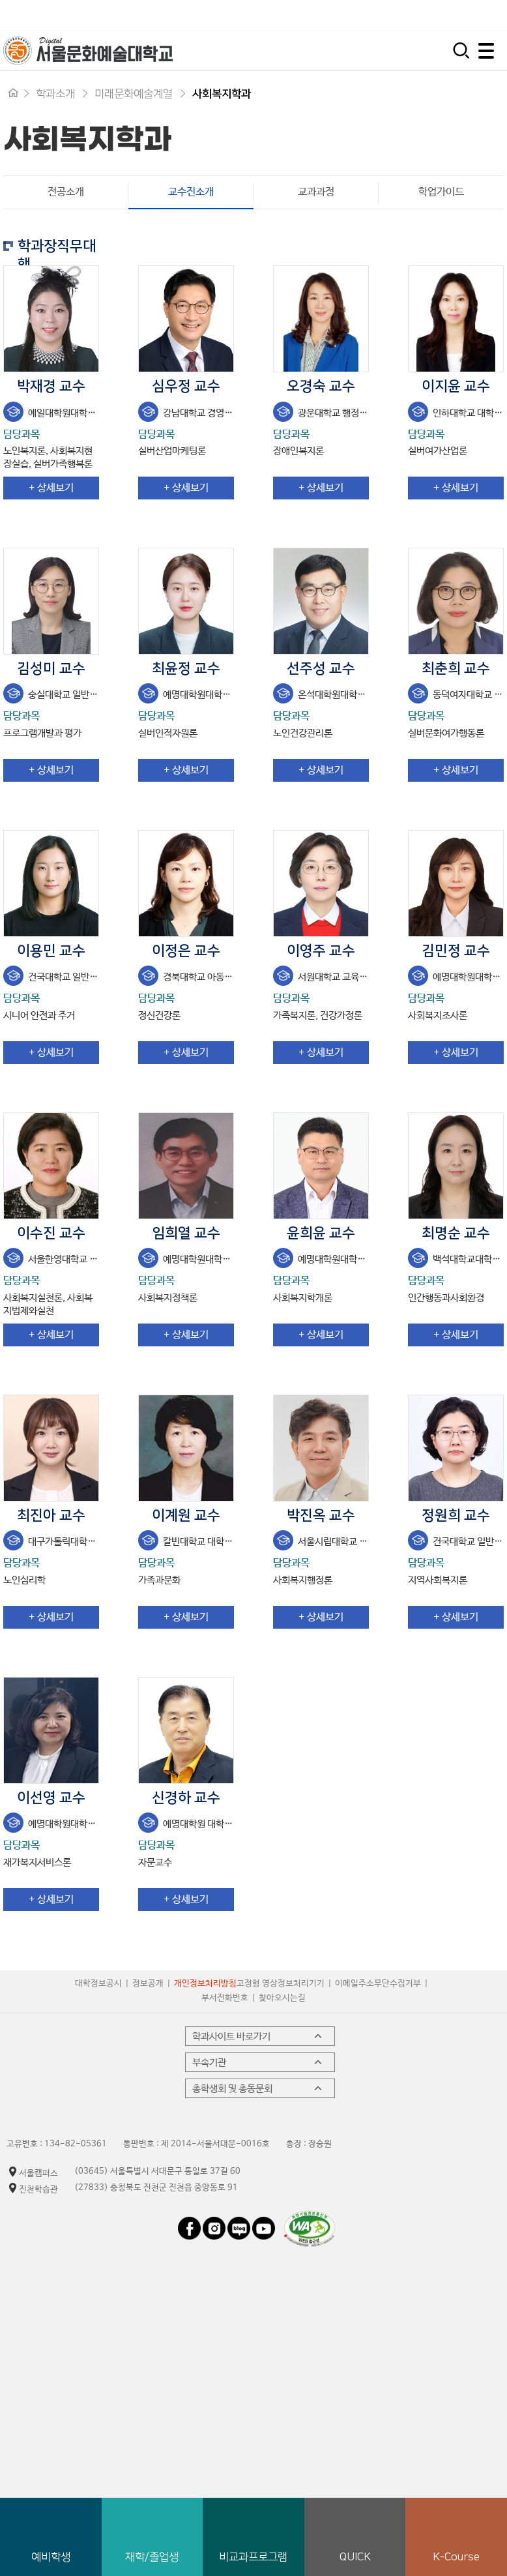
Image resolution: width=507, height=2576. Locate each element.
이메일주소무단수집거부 (378, 1984)
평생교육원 (476, 15)
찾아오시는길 (282, 1998)
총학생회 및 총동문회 (258, 2088)
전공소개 (66, 192)
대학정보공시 (98, 1984)
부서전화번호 (224, 1998)
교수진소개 (171, 192)
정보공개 (148, 1984)
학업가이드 (441, 192)
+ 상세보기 (51, 488)
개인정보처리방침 (205, 1984)
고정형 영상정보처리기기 (281, 1984)
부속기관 (258, 2062)
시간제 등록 (400, 15)
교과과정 (316, 192)
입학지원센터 (318, 15)
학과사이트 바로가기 (258, 2036)
